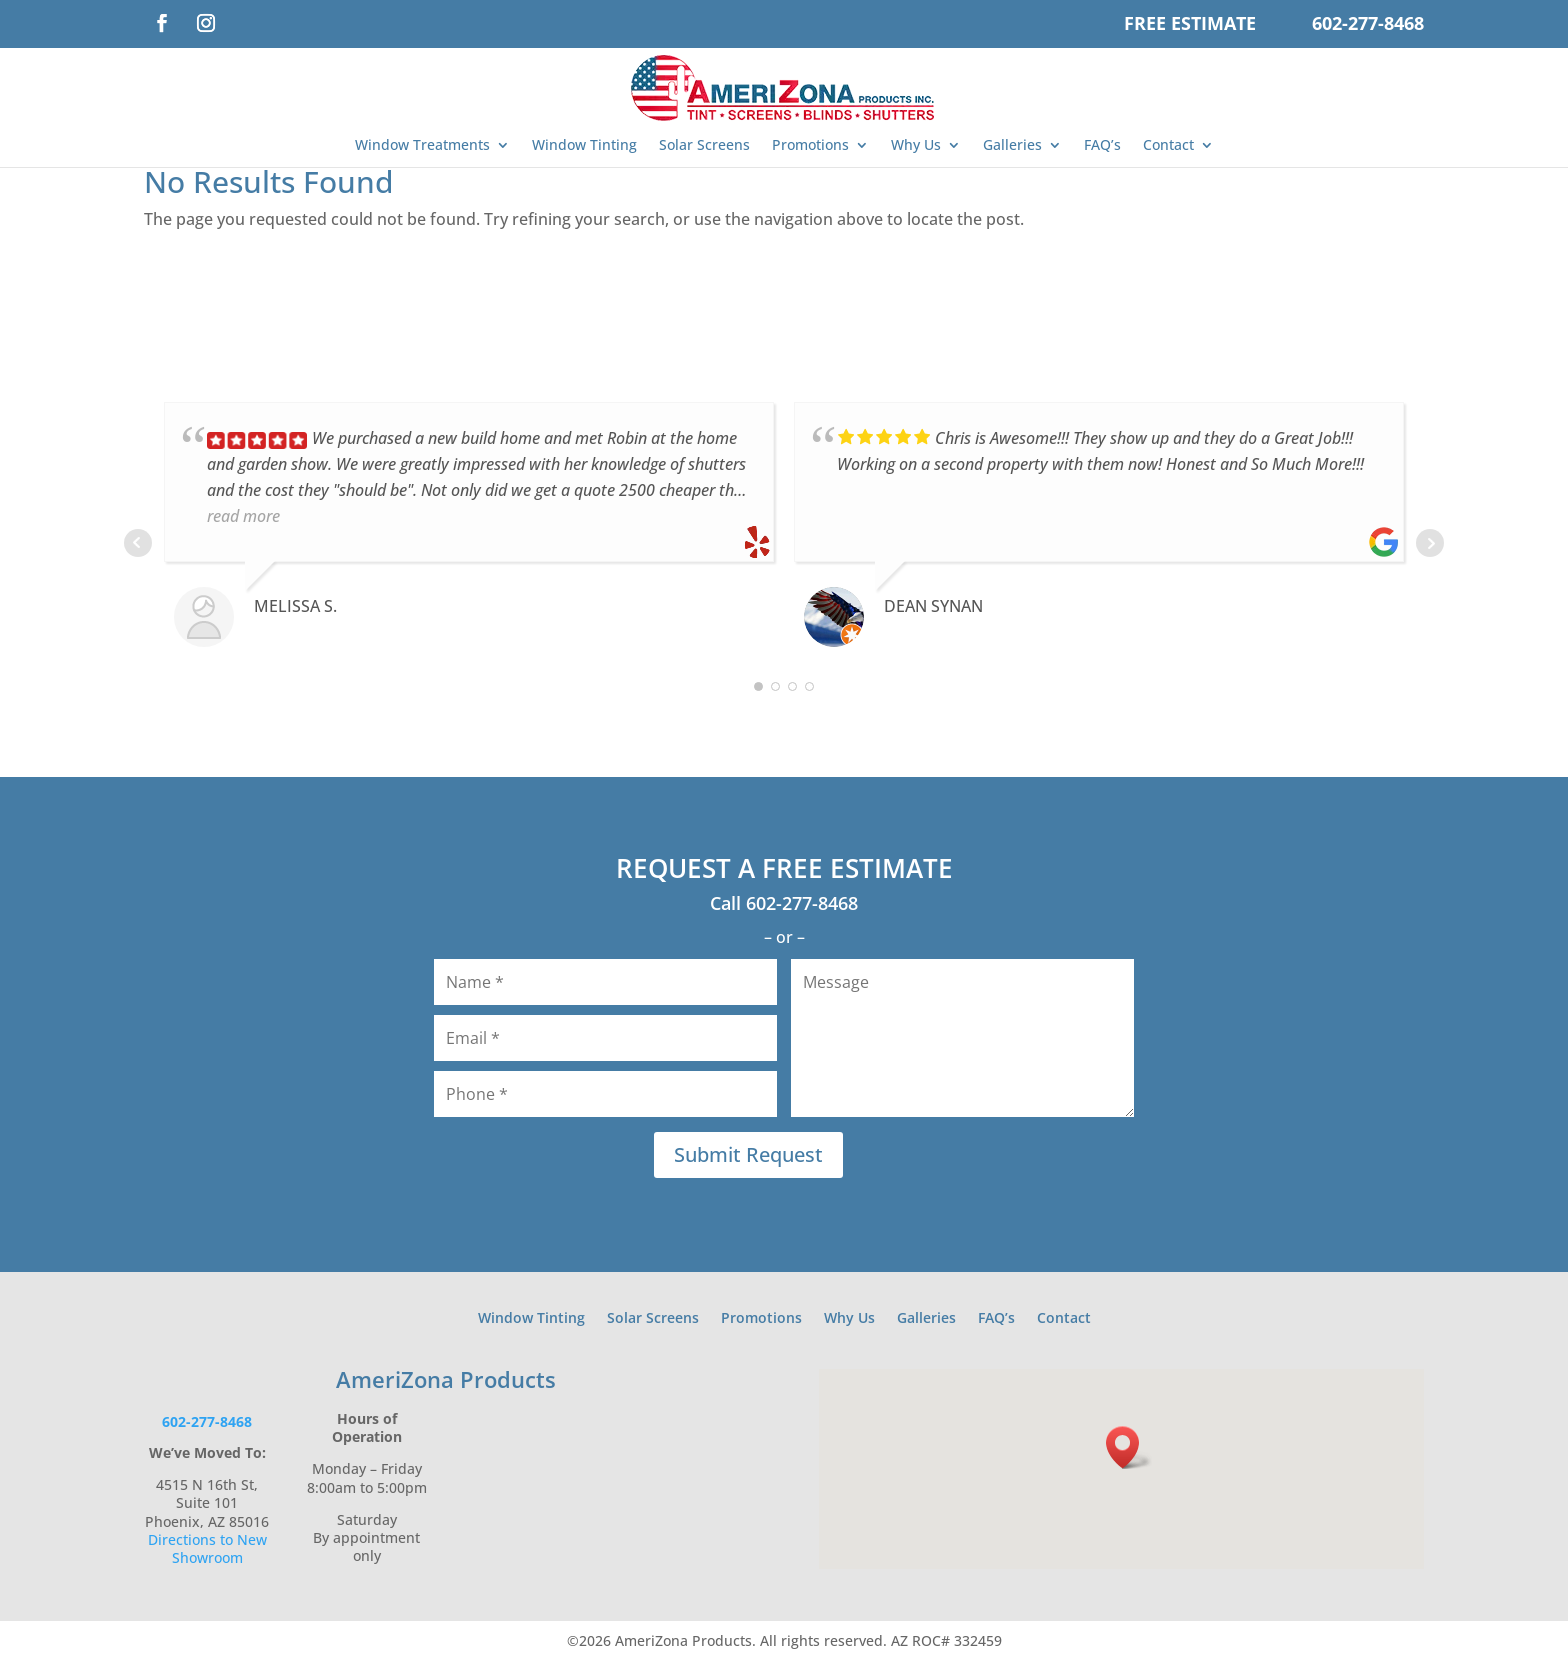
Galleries (1012, 144)
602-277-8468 (1368, 23)
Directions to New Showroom (207, 1548)
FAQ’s (1102, 144)
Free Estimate (1190, 23)
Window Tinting (584, 144)
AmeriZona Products (446, 1379)
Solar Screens (704, 144)
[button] (1129, 1447)
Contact (1168, 144)
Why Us (916, 144)
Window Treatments (422, 144)
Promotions (810, 144)
